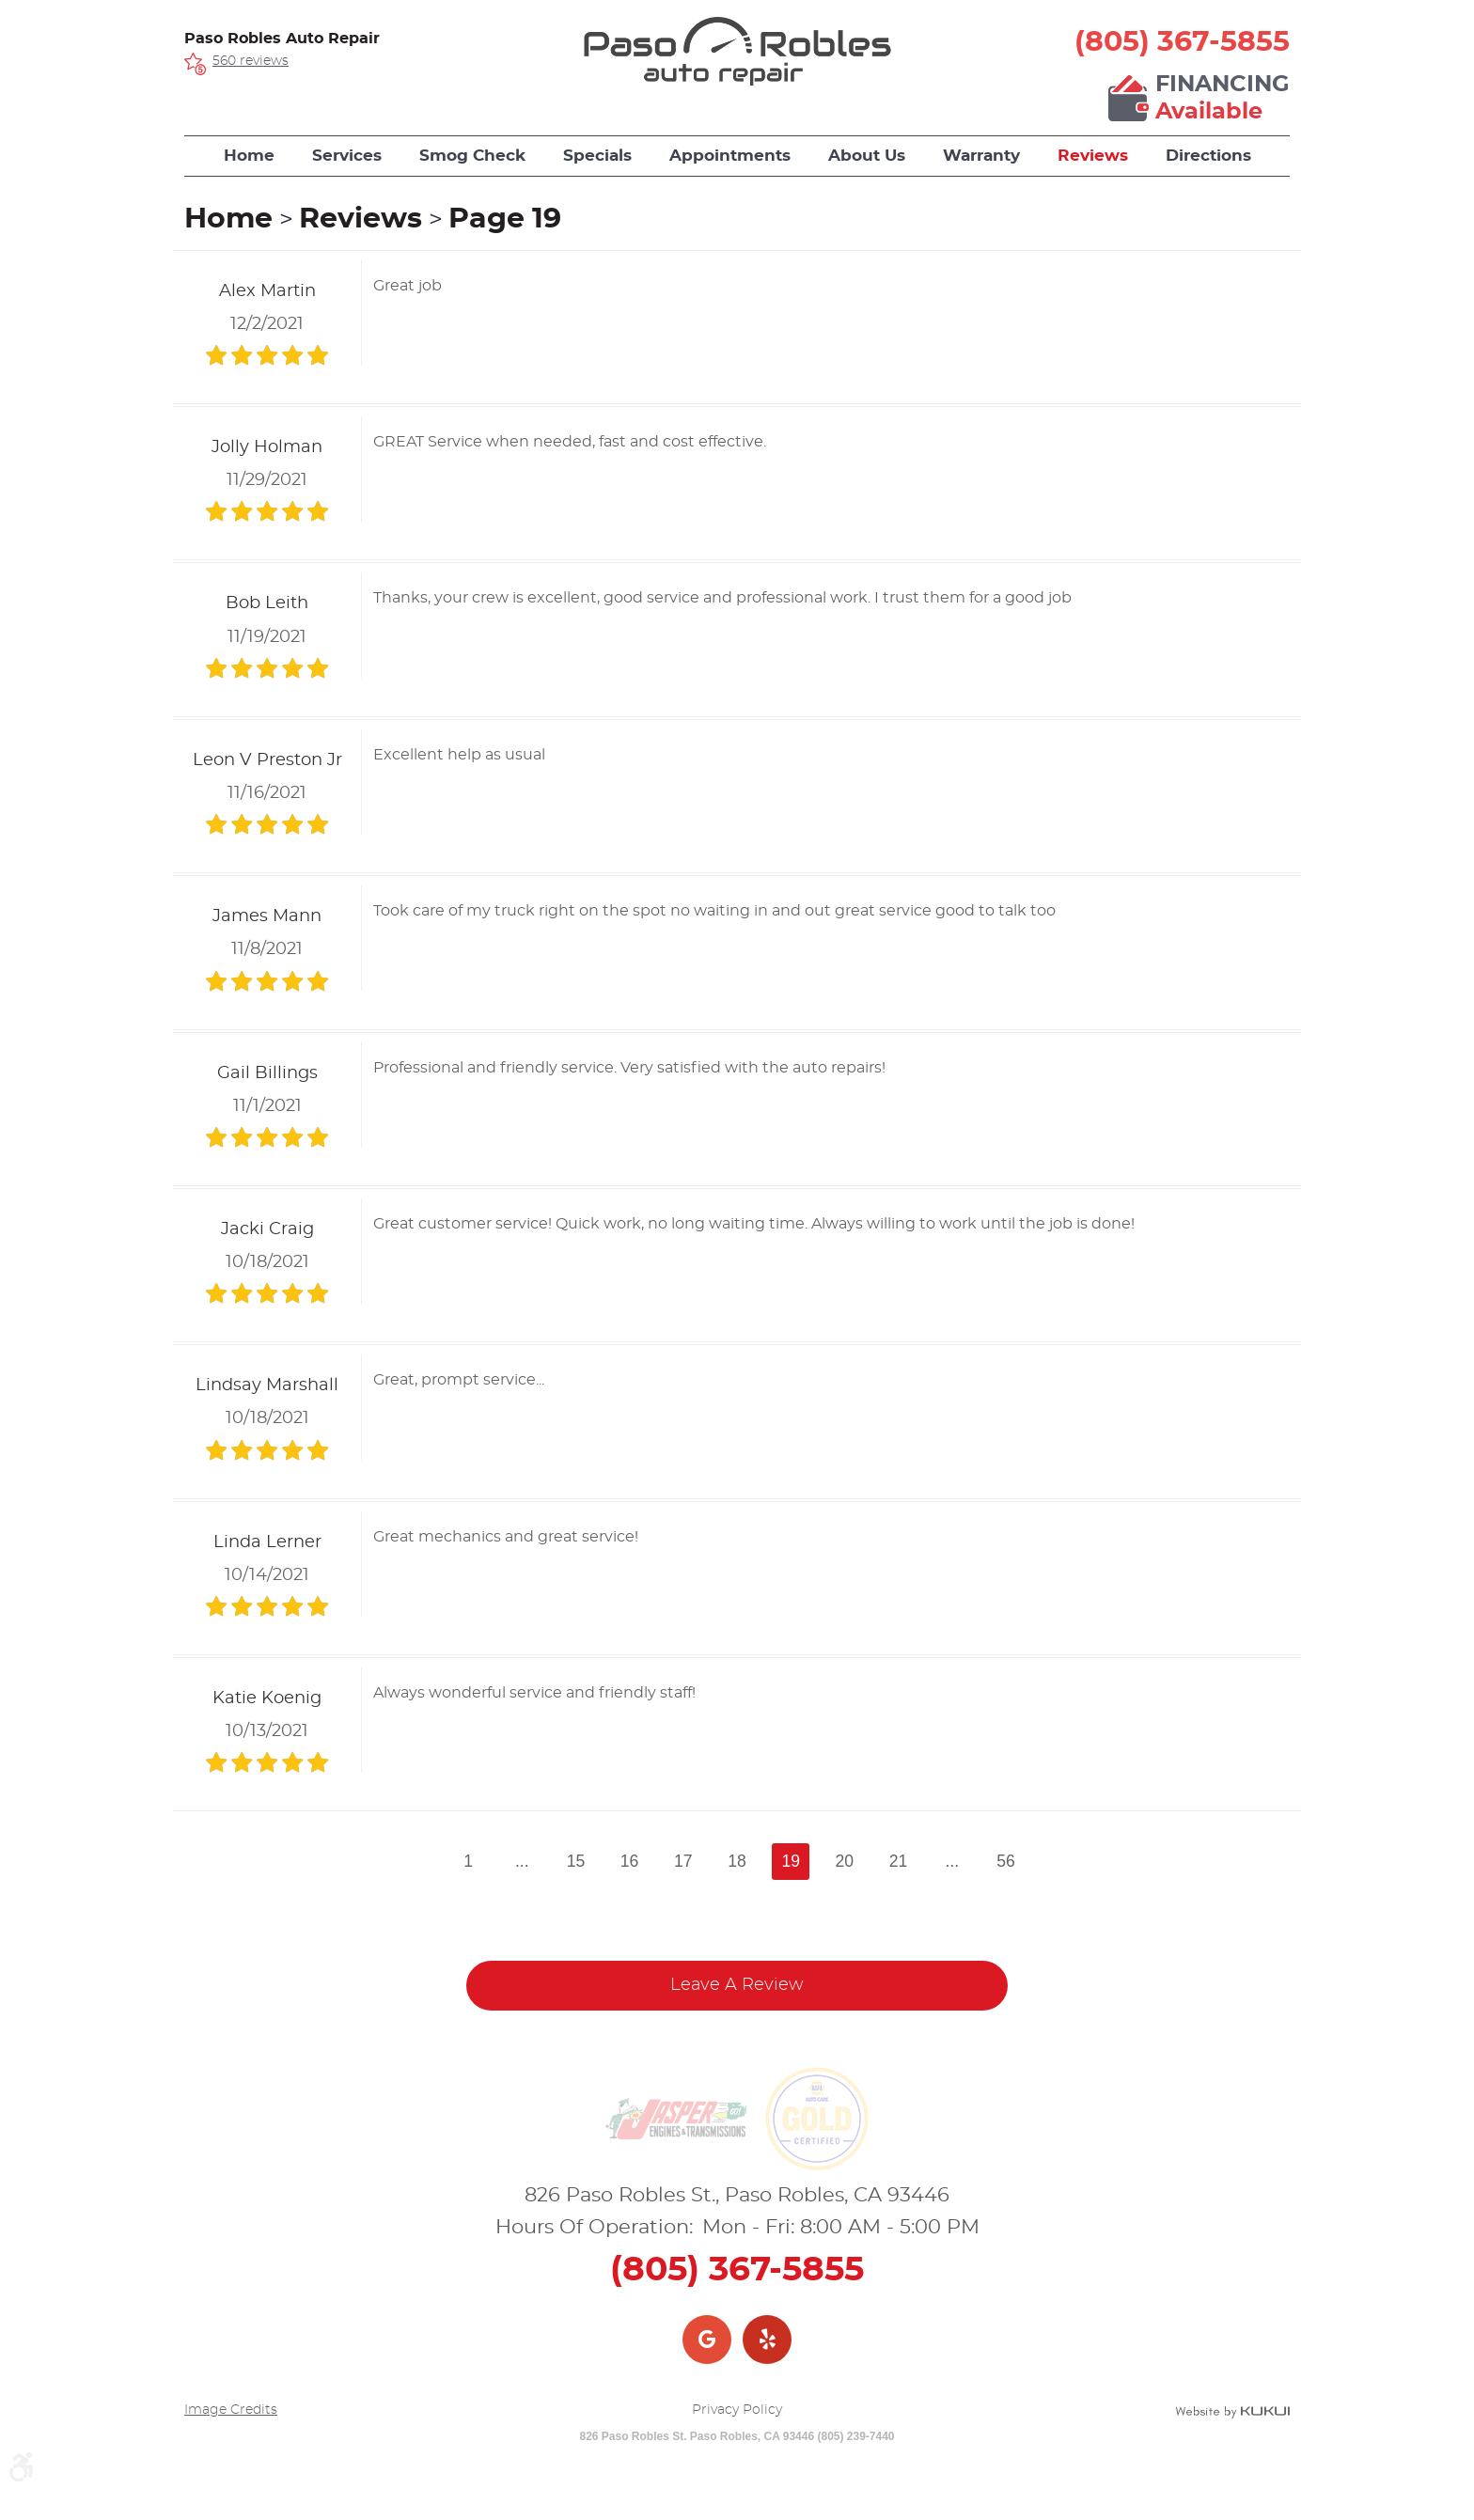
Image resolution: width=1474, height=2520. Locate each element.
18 (737, 1861)
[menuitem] (249, 156)
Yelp (767, 2339)
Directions (1208, 156)
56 (1005, 1861)
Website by (1232, 2412)
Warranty (981, 156)
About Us (866, 156)
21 (898, 1861)
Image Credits (230, 2410)
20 (845, 1861)
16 (629, 1861)
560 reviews (250, 61)
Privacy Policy (737, 2410)
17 (683, 1861)
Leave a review (737, 1985)
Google (706, 2339)
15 (576, 1861)
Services (347, 156)
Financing (1222, 99)
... (522, 1861)
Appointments (730, 156)
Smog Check (472, 156)
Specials (597, 156)
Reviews (1093, 156)
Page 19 (504, 219)
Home (249, 156)
